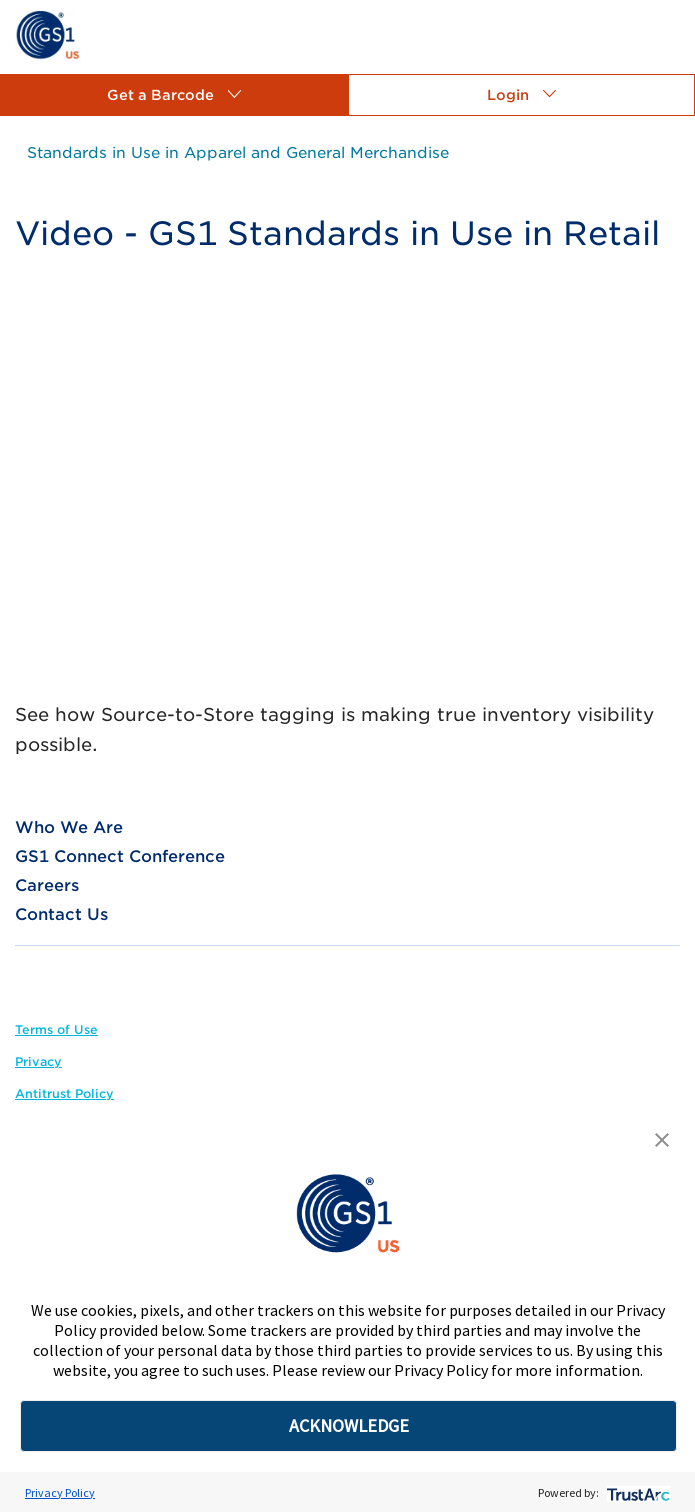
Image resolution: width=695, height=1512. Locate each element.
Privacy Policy (60, 1492)
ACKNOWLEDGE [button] (349, 1425)
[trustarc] (636, 1492)
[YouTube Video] (347, 488)
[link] (47, 33)
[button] (174, 95)
